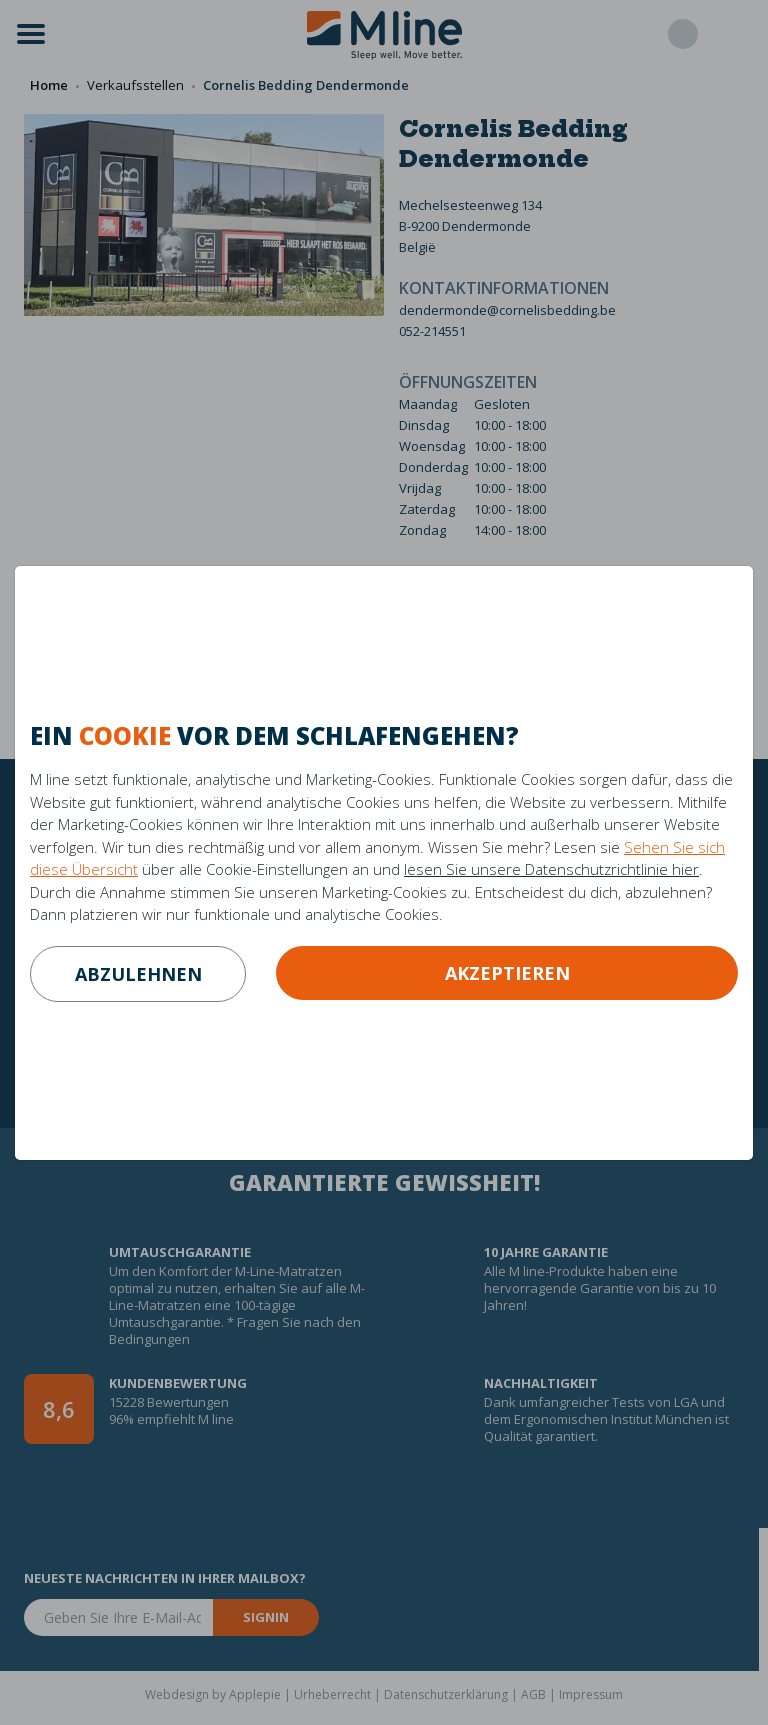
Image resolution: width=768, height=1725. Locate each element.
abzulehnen (138, 974)
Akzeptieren (507, 973)
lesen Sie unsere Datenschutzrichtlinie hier (551, 869)
